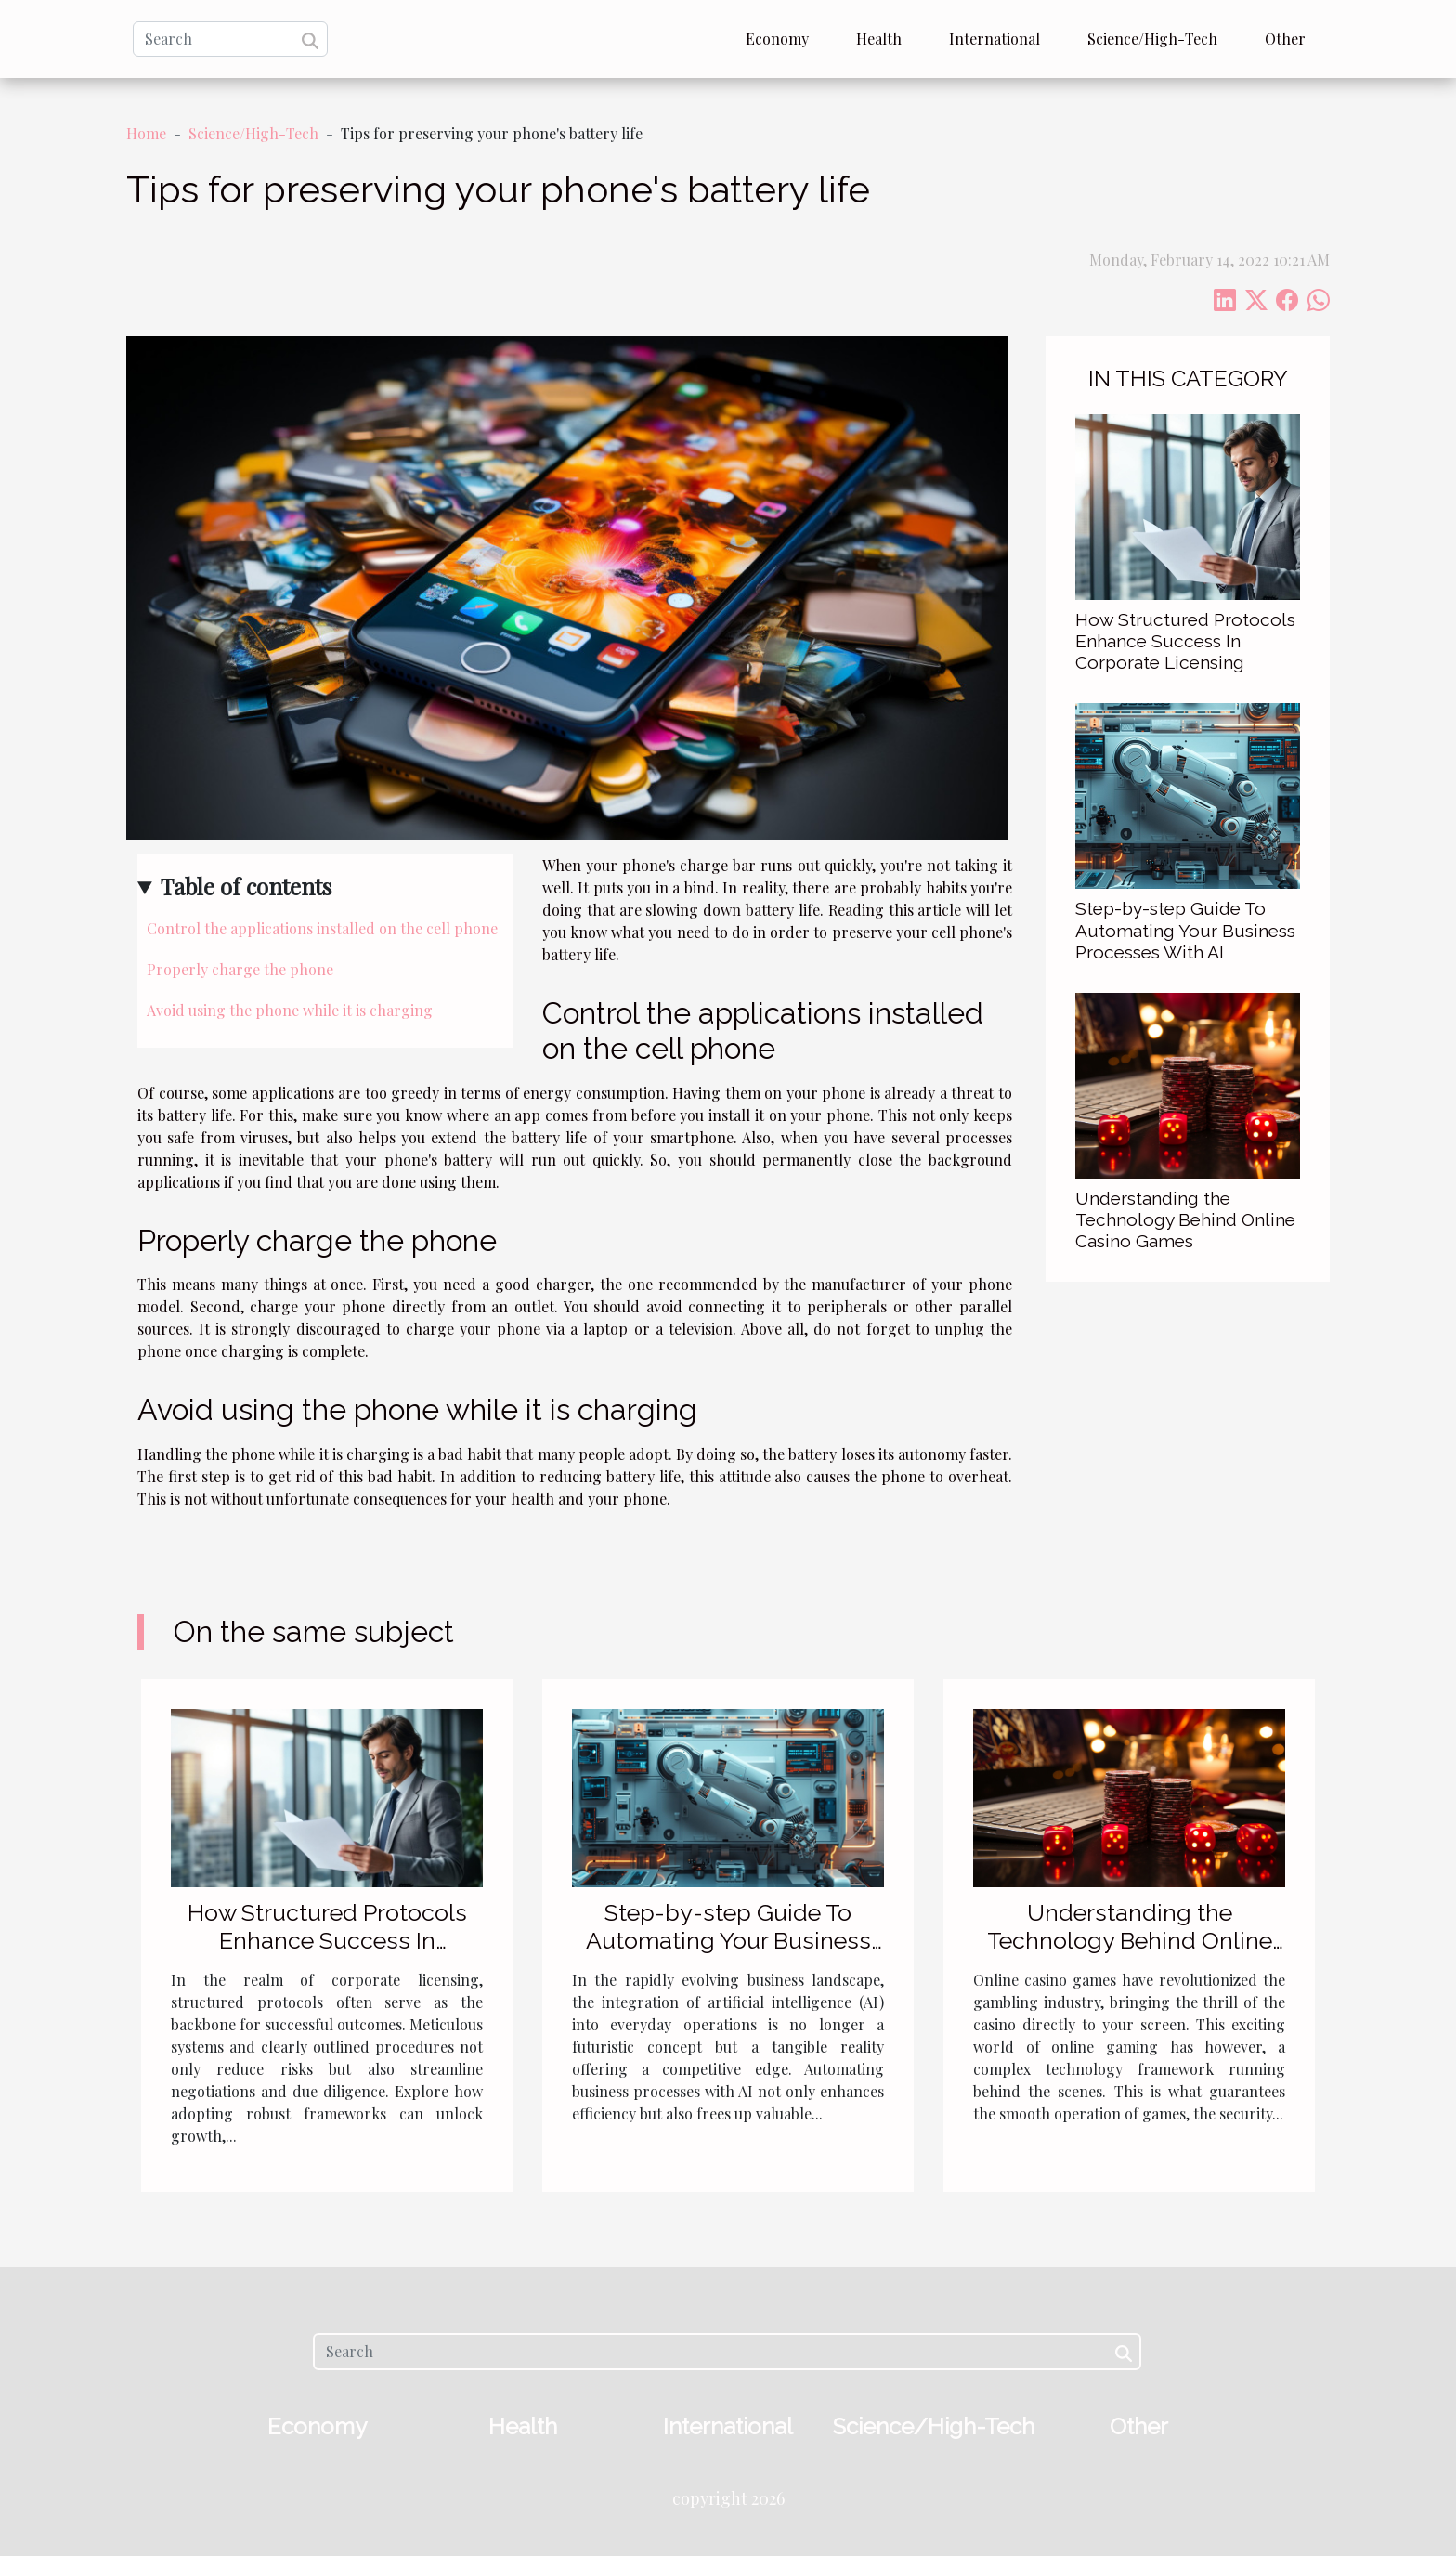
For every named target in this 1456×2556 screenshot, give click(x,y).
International (994, 38)
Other (1285, 38)
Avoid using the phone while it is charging (290, 1010)
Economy (777, 38)
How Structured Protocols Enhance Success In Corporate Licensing (1185, 640)
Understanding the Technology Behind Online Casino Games (1185, 1219)
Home (146, 133)
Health (879, 38)
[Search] (230, 39)
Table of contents (246, 886)
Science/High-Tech (1152, 38)
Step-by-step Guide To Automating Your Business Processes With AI (1185, 929)
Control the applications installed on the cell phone (322, 928)
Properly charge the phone (240, 969)
